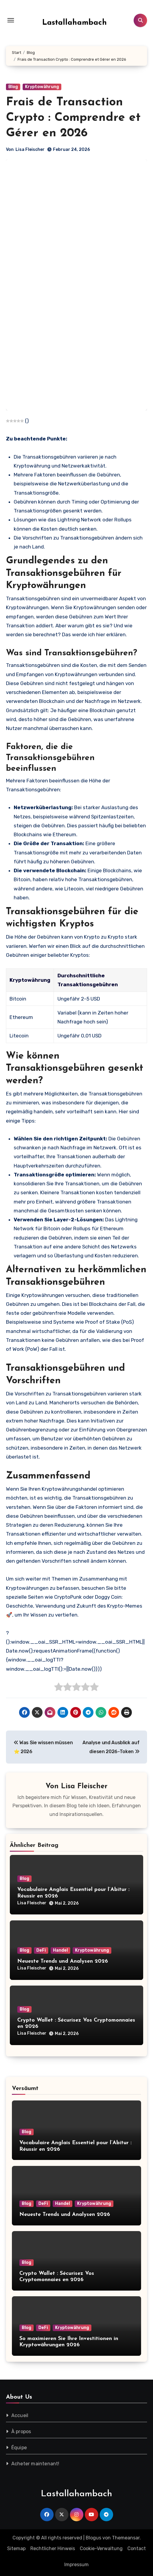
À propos (21, 2431)
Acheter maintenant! (35, 2463)
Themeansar (126, 2538)
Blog (13, 86)
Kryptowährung (42, 86)
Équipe (19, 2447)
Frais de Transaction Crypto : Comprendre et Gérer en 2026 (73, 117)
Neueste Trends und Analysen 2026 (62, 1961)
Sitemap (16, 2548)
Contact (136, 2548)
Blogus (93, 2538)
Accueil (19, 2415)
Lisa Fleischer (30, 149)
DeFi (41, 1950)
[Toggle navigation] (10, 20)
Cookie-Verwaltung (101, 2548)
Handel (60, 1950)
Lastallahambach (74, 23)
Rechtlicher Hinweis (52, 2548)
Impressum (76, 2564)
